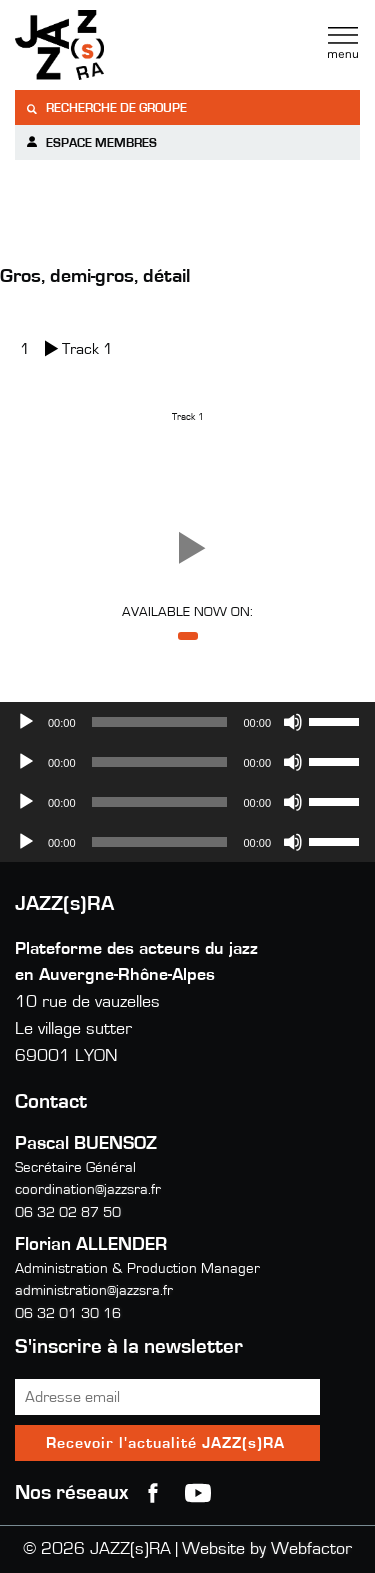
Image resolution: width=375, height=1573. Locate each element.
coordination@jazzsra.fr (88, 1189)
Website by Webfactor (267, 1549)
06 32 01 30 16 (68, 1313)
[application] (187, 722)
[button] (188, 548)
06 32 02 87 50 (68, 1212)
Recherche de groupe (106, 108)
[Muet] (293, 722)
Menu (343, 43)
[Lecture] (26, 722)
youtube (198, 1493)
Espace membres (91, 142)
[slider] (160, 722)
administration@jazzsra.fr (94, 1290)
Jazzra (140, 45)
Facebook (153, 1493)
